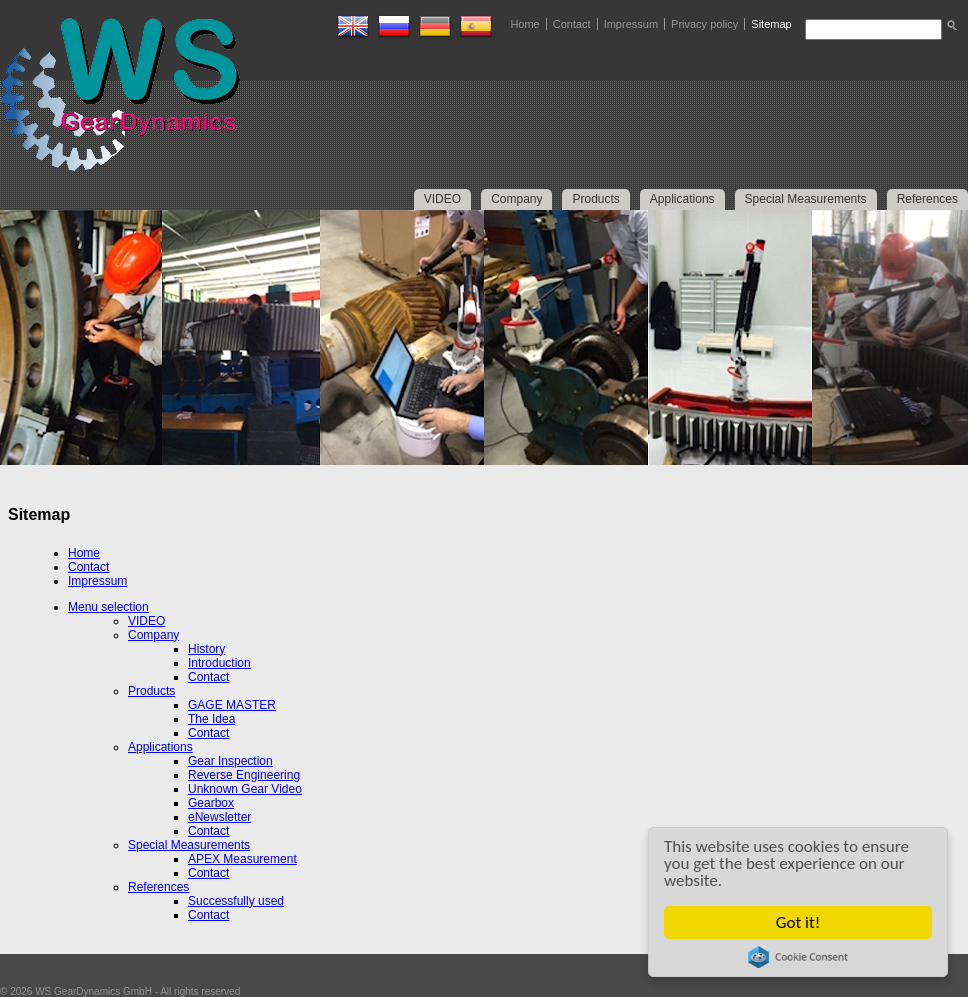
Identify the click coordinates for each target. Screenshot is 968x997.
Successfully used (236, 901)
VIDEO (146, 621)
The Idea (211, 719)
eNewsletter (219, 817)
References (158, 887)
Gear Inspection (230, 761)
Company (153, 635)
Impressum (631, 24)
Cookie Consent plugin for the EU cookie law (798, 957)
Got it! (798, 922)
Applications (160, 747)
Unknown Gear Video (245, 789)
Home (524, 24)
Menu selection (108, 607)
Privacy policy (704, 24)
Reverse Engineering (244, 775)
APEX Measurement (242, 859)
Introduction (219, 663)
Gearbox (211, 803)
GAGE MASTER (232, 705)
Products (151, 691)
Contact (572, 24)
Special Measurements (189, 845)
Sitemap (771, 24)
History (206, 649)
